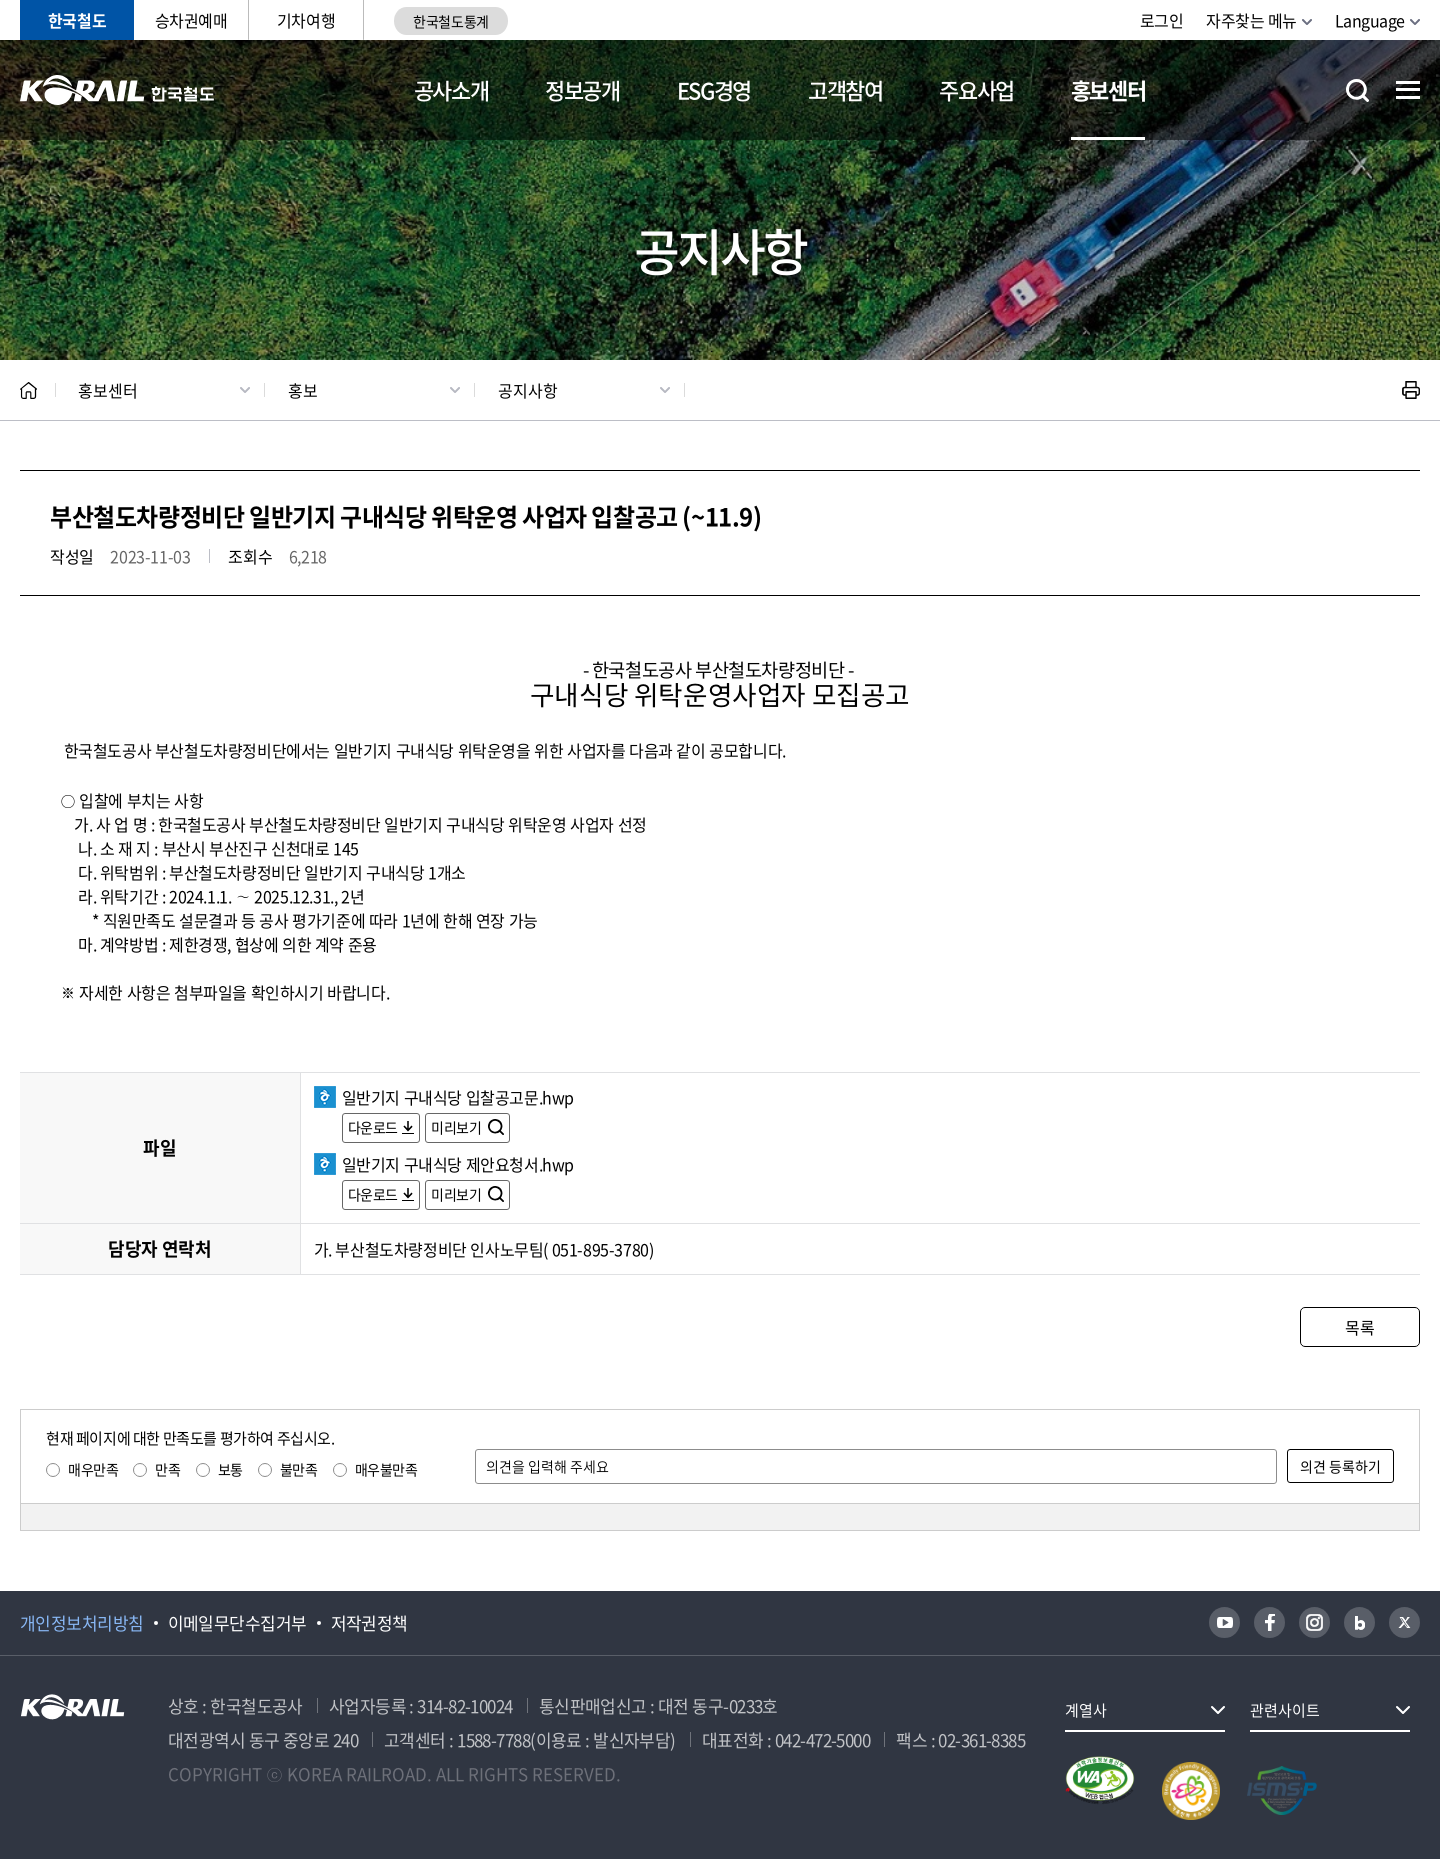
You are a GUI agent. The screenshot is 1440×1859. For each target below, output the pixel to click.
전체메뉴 (1408, 90)
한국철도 (77, 20)
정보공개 (582, 89)
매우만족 (93, 1469)
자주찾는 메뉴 (1251, 20)
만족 (167, 1469)
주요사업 (976, 89)
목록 (1359, 1327)
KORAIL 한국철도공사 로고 (117, 90)
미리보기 (457, 1127)
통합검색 (1357, 90)
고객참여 (845, 89)
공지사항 (528, 390)
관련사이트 (1285, 1710)
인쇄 (1411, 390)
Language (1370, 20)
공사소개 (451, 89)
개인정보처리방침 (82, 1623)
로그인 (1162, 20)
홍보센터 (1108, 89)
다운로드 (373, 1127)
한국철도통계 (450, 21)
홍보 (303, 390)
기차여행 (306, 20)
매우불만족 (386, 1469)
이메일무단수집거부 (237, 1623)
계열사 (1086, 1710)
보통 (230, 1469)
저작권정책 (369, 1623)
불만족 (299, 1469)
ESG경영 (714, 89)
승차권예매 (191, 20)
